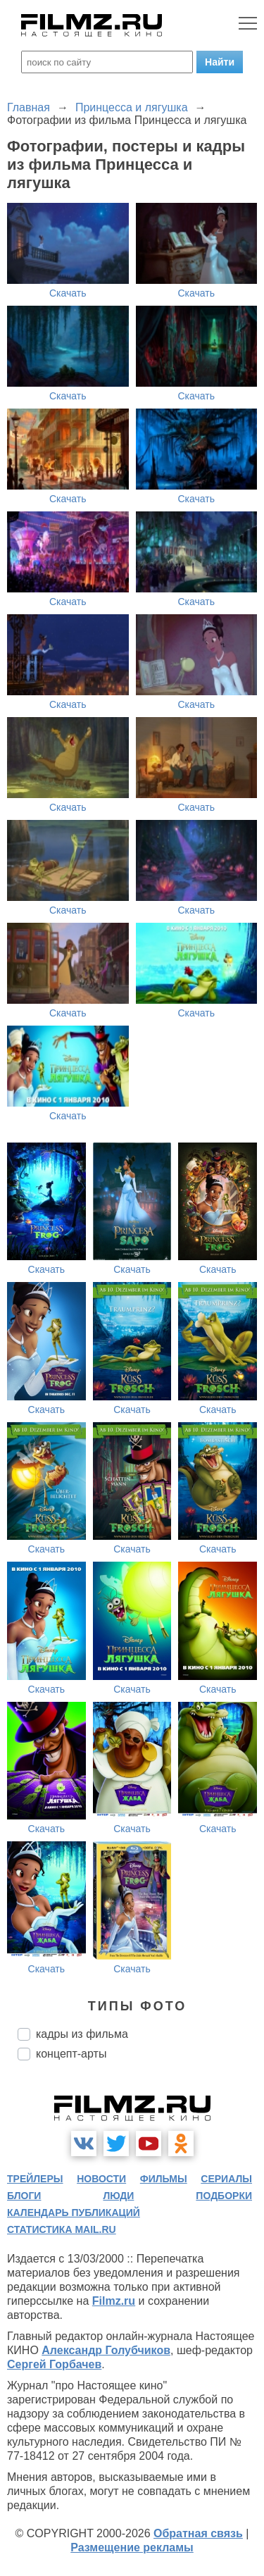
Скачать (68, 293)
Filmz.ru (113, 2301)
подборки (224, 2195)
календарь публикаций (73, 2212)
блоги (24, 2195)
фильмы (163, 2178)
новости (101, 2178)
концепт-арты (71, 2054)
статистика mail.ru (61, 2229)
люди (118, 2195)
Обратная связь (198, 2533)
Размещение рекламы (132, 2547)
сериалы (226, 2178)
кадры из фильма (82, 2034)
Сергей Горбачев (54, 2364)
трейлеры (35, 2178)
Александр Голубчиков (106, 2350)
